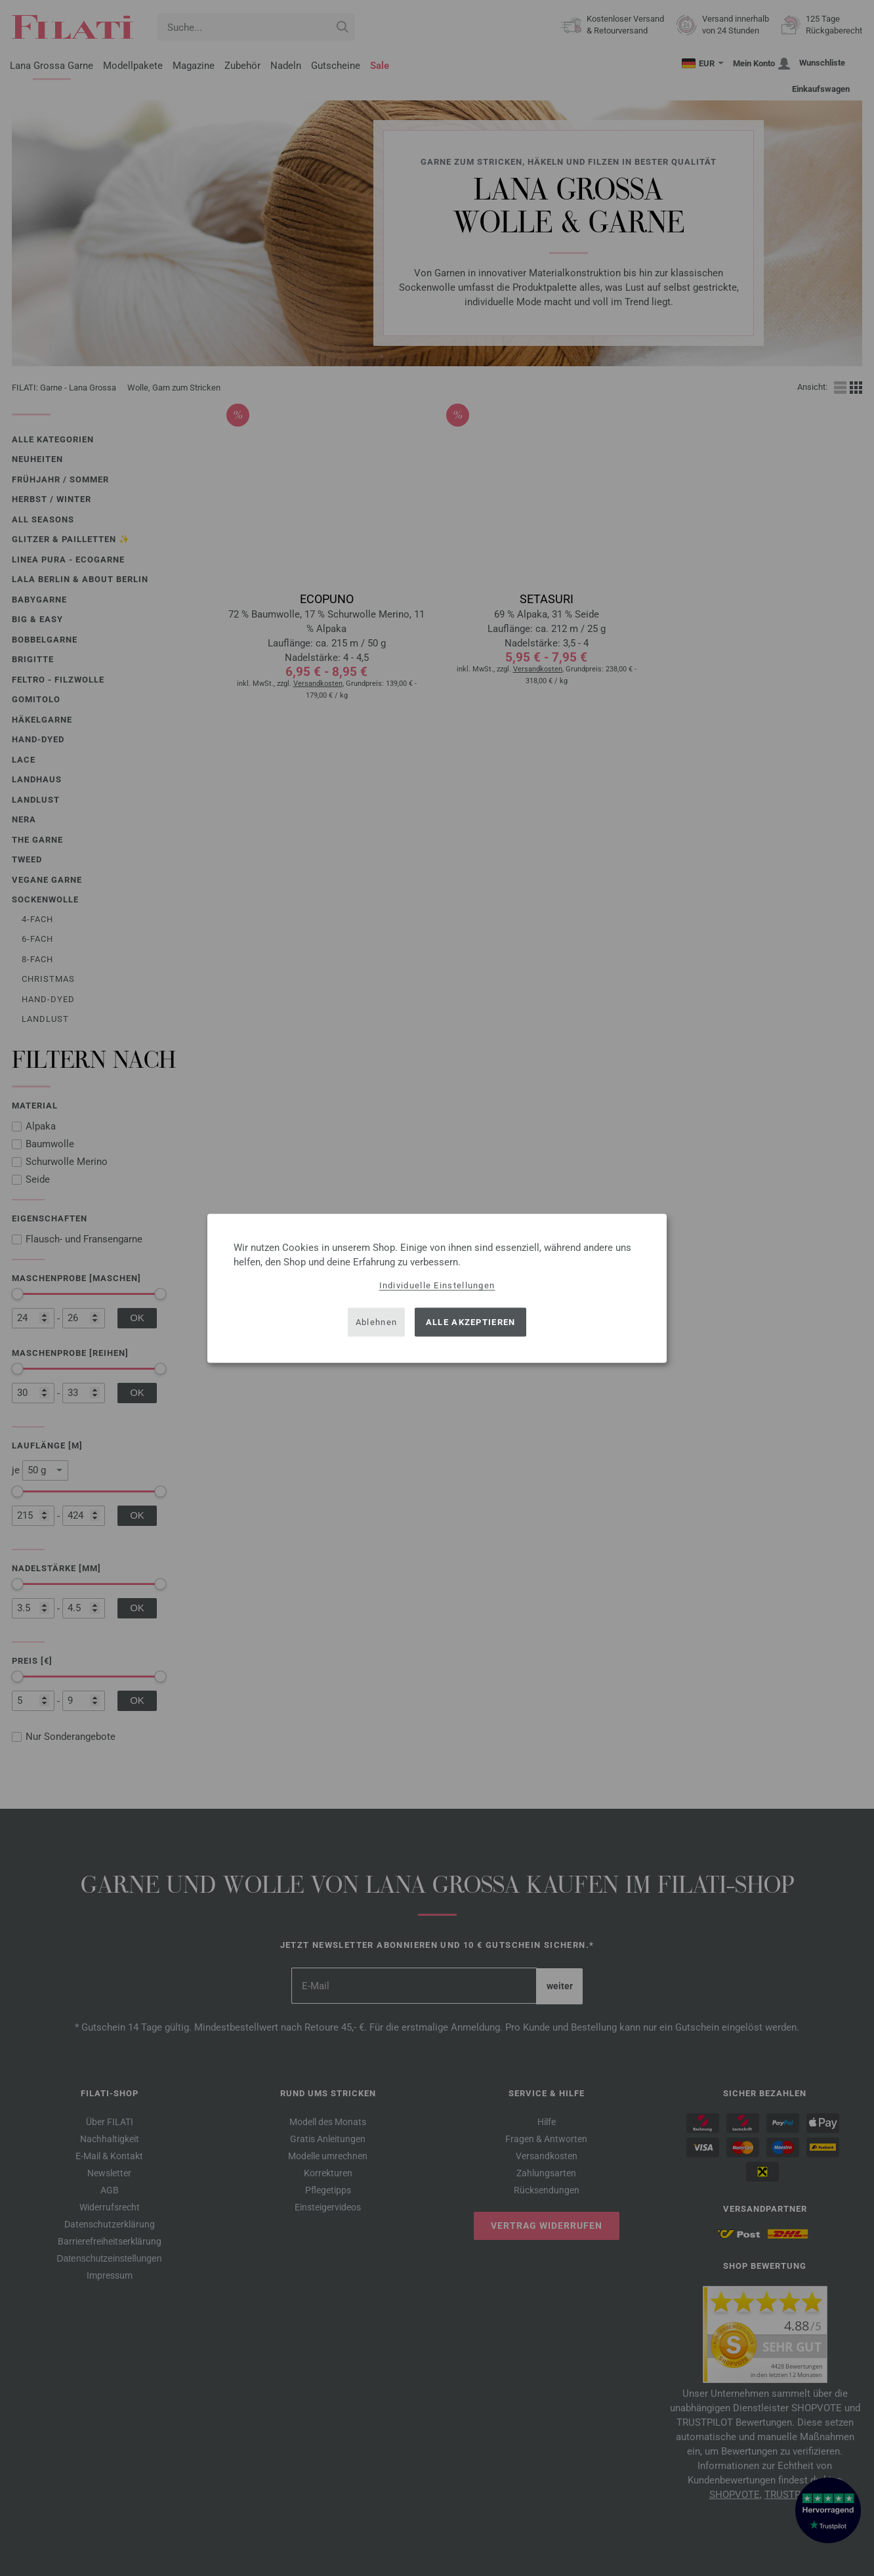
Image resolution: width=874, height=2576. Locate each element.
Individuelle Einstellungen (437, 1285)
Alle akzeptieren (471, 1322)
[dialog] (437, 1288)
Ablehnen (376, 1322)
